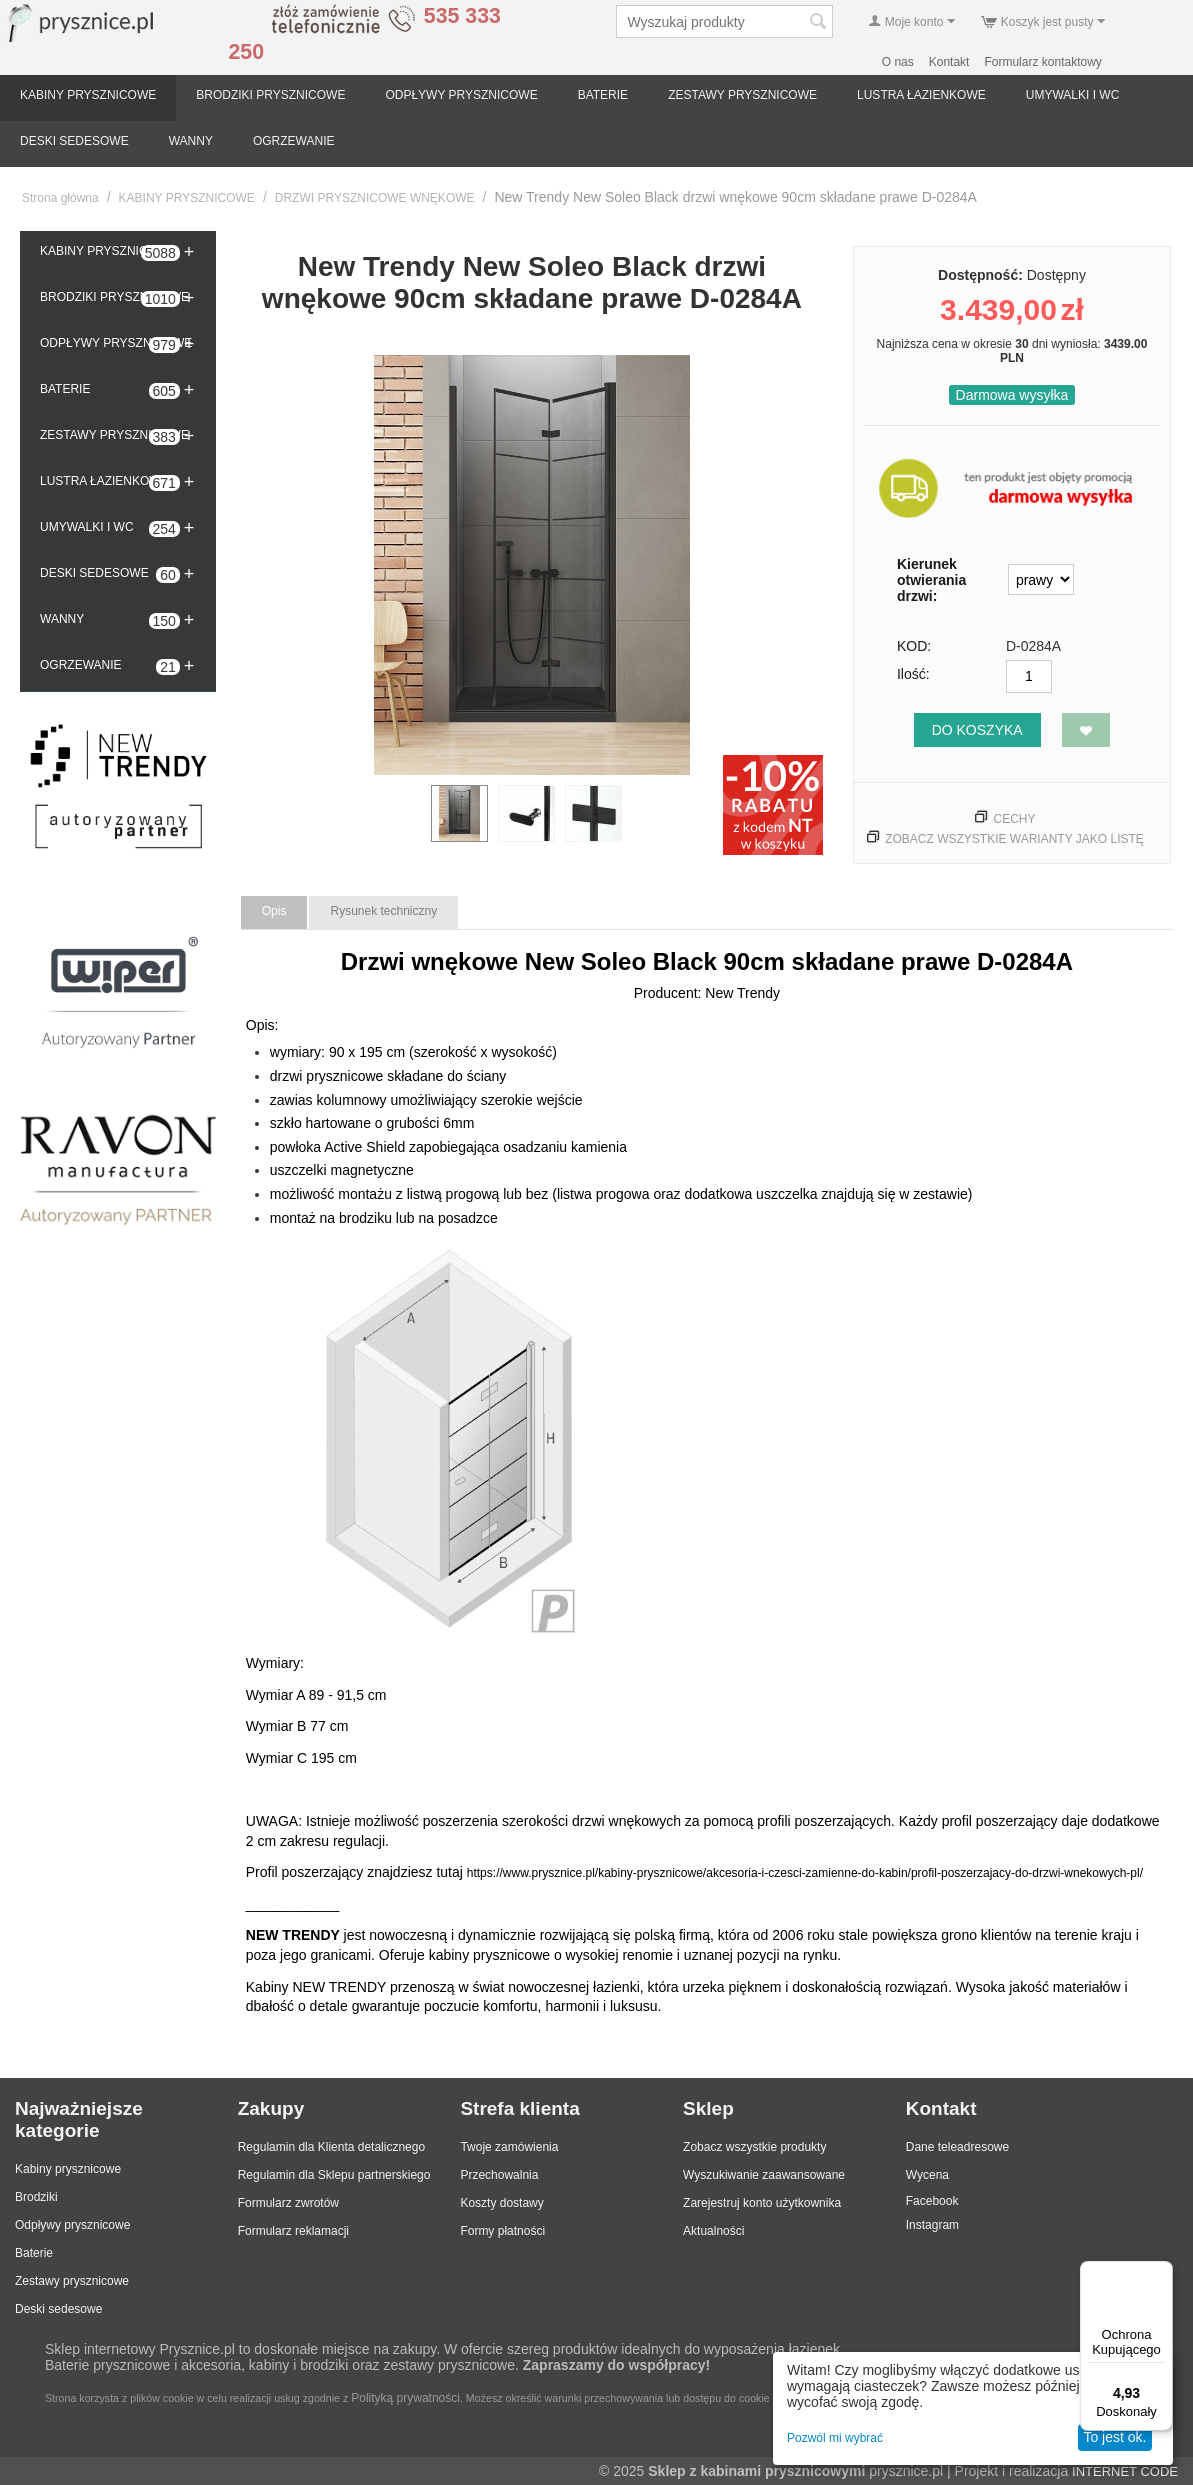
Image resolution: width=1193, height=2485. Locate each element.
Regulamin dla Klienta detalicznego (331, 2147)
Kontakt (949, 62)
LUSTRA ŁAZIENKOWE (921, 95)
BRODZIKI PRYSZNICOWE (270, 95)
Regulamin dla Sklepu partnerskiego (334, 2175)
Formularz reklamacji (293, 2231)
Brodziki (36, 2197)
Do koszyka (977, 730)
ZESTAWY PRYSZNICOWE (742, 95)
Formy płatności (502, 2231)
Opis (274, 911)
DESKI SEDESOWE (74, 141)
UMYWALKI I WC (1073, 95)
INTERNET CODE (1125, 2471)
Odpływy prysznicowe (72, 2225)
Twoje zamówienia (509, 2147)
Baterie (34, 2253)
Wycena (927, 2175)
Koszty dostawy (501, 2203)
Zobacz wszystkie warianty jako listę (1014, 839)
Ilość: (913, 674)
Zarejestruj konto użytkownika (762, 2203)
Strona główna (60, 198)
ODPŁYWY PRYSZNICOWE (461, 95)
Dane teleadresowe (957, 2147)
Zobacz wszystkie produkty (754, 2147)
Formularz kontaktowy (1042, 62)
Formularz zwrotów (288, 2203)
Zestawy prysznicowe (72, 2281)
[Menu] (1161, 2273)
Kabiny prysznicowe (68, 2169)
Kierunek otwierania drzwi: (931, 580)
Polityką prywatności (405, 2398)
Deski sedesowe (58, 2309)
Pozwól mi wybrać (835, 2438)
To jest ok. (1114, 2437)
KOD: (914, 646)
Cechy (1014, 819)
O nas (898, 62)
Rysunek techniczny (383, 911)
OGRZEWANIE (294, 141)
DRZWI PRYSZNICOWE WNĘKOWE (375, 198)
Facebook (932, 2201)
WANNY (191, 141)
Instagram (932, 2225)
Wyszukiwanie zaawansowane (764, 2175)
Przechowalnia (499, 2175)
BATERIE (603, 95)
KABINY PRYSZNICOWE (88, 95)
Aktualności (713, 2231)
